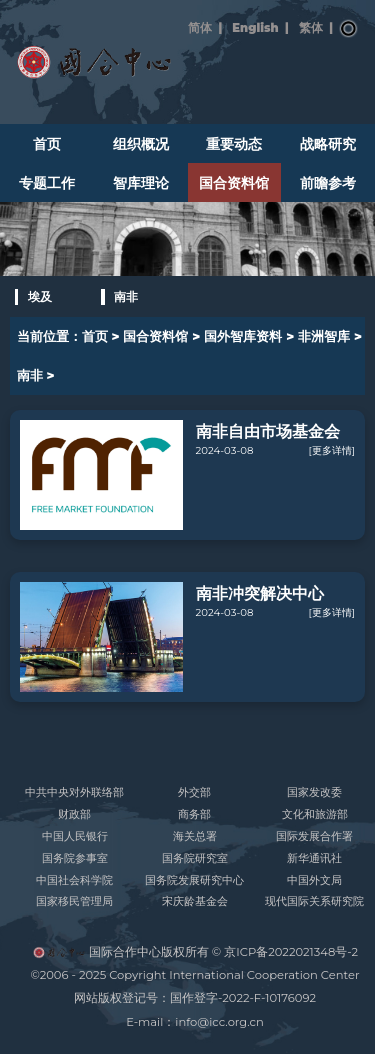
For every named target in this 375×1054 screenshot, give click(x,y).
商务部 (194, 814)
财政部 (74, 814)
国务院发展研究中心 (194, 880)
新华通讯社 (314, 858)
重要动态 (234, 144)
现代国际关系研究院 (314, 901)
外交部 (194, 792)
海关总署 (195, 836)
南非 (126, 297)
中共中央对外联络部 (74, 792)
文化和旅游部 (315, 814)
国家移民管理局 (74, 901)
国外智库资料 (243, 336)
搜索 (349, 29)
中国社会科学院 (74, 880)
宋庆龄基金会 (195, 901)
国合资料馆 (234, 183)
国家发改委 (314, 792)
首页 (47, 144)
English (255, 28)
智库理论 (141, 183)
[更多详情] (332, 450)
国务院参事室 (75, 858)
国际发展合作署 (314, 836)
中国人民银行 (75, 836)
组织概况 (141, 144)
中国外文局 (314, 880)
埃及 (40, 297)
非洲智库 (324, 336)
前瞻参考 (328, 183)
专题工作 (47, 183)
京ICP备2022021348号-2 (291, 952)
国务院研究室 (195, 858)
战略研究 (328, 144)
